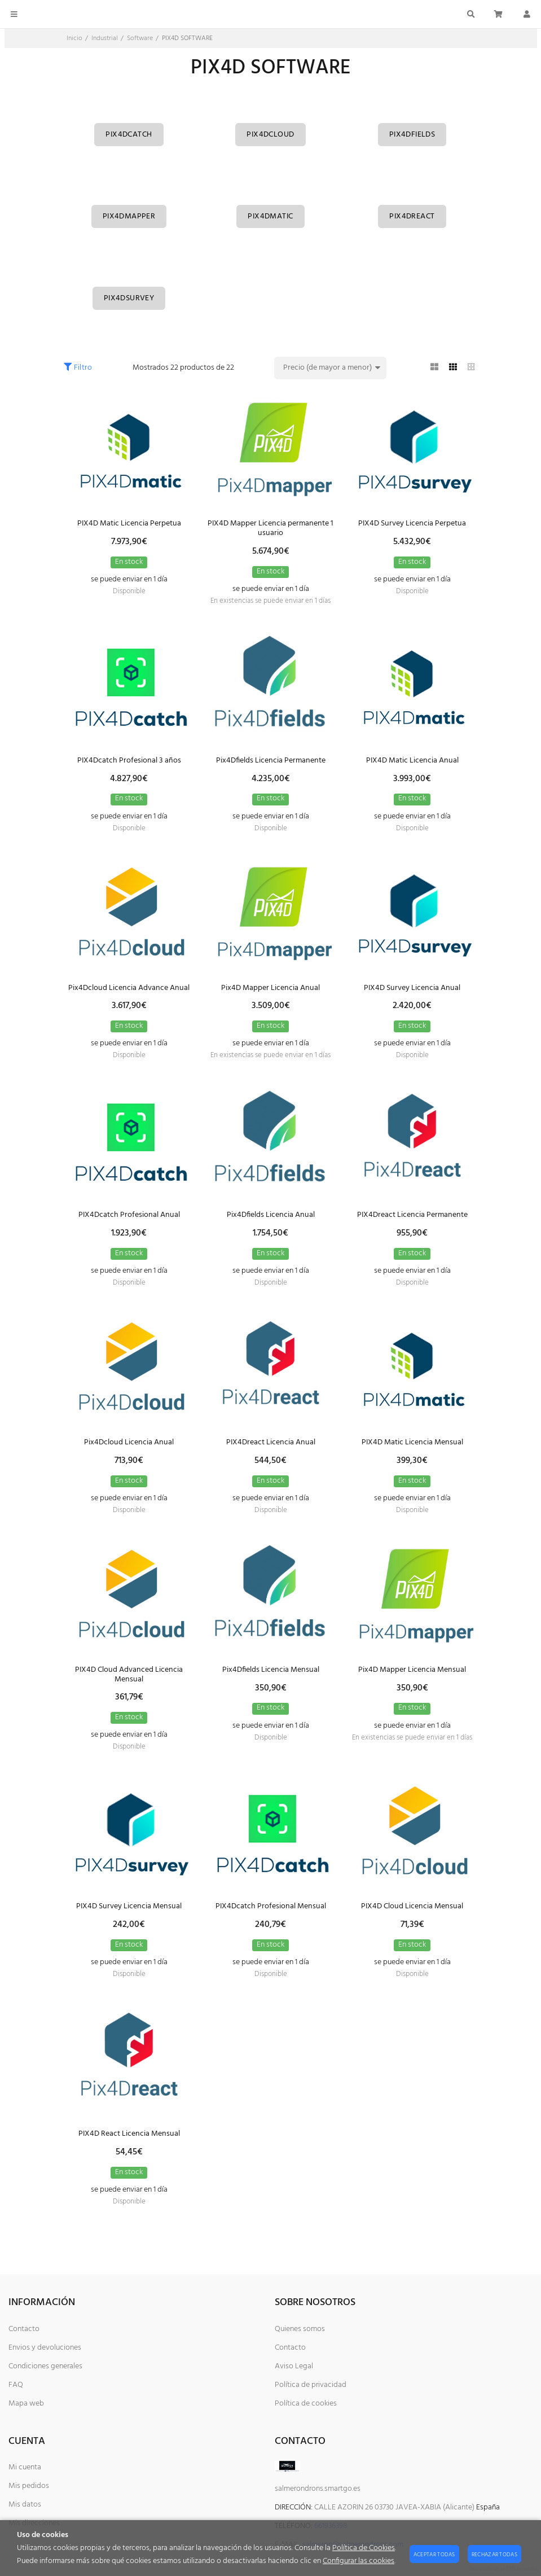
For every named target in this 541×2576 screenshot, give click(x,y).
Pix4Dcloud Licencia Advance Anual (129, 988)
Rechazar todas (494, 2554)
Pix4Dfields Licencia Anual (271, 1214)
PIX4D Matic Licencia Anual (412, 760)
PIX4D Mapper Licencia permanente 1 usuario (270, 528)
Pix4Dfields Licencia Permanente (271, 760)
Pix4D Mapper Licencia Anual (270, 988)
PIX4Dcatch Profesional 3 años (129, 760)
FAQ (15, 2384)
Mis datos (24, 2504)
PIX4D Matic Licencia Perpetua (129, 523)
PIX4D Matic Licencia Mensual (412, 1442)
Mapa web (26, 2403)
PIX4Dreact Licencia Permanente (412, 1214)
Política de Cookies (363, 2548)
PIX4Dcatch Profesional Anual (129, 1214)
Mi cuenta (24, 2467)
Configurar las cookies (358, 2561)
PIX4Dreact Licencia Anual (270, 1442)
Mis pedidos (28, 2485)
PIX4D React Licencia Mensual (129, 2133)
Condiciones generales (45, 2366)
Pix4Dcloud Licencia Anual (129, 1442)
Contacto (23, 2329)
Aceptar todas (434, 2554)
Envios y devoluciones (44, 2347)
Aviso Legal (294, 2366)
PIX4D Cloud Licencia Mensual (412, 1906)
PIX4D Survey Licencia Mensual (129, 1906)
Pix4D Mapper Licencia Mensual (412, 1669)
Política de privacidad (310, 2384)
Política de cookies (306, 2403)
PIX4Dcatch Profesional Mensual (270, 1906)
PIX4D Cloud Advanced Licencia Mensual (129, 1674)
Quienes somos (300, 2329)
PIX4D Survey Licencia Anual (412, 988)
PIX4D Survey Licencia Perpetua (412, 523)
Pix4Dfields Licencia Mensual (270, 1669)
